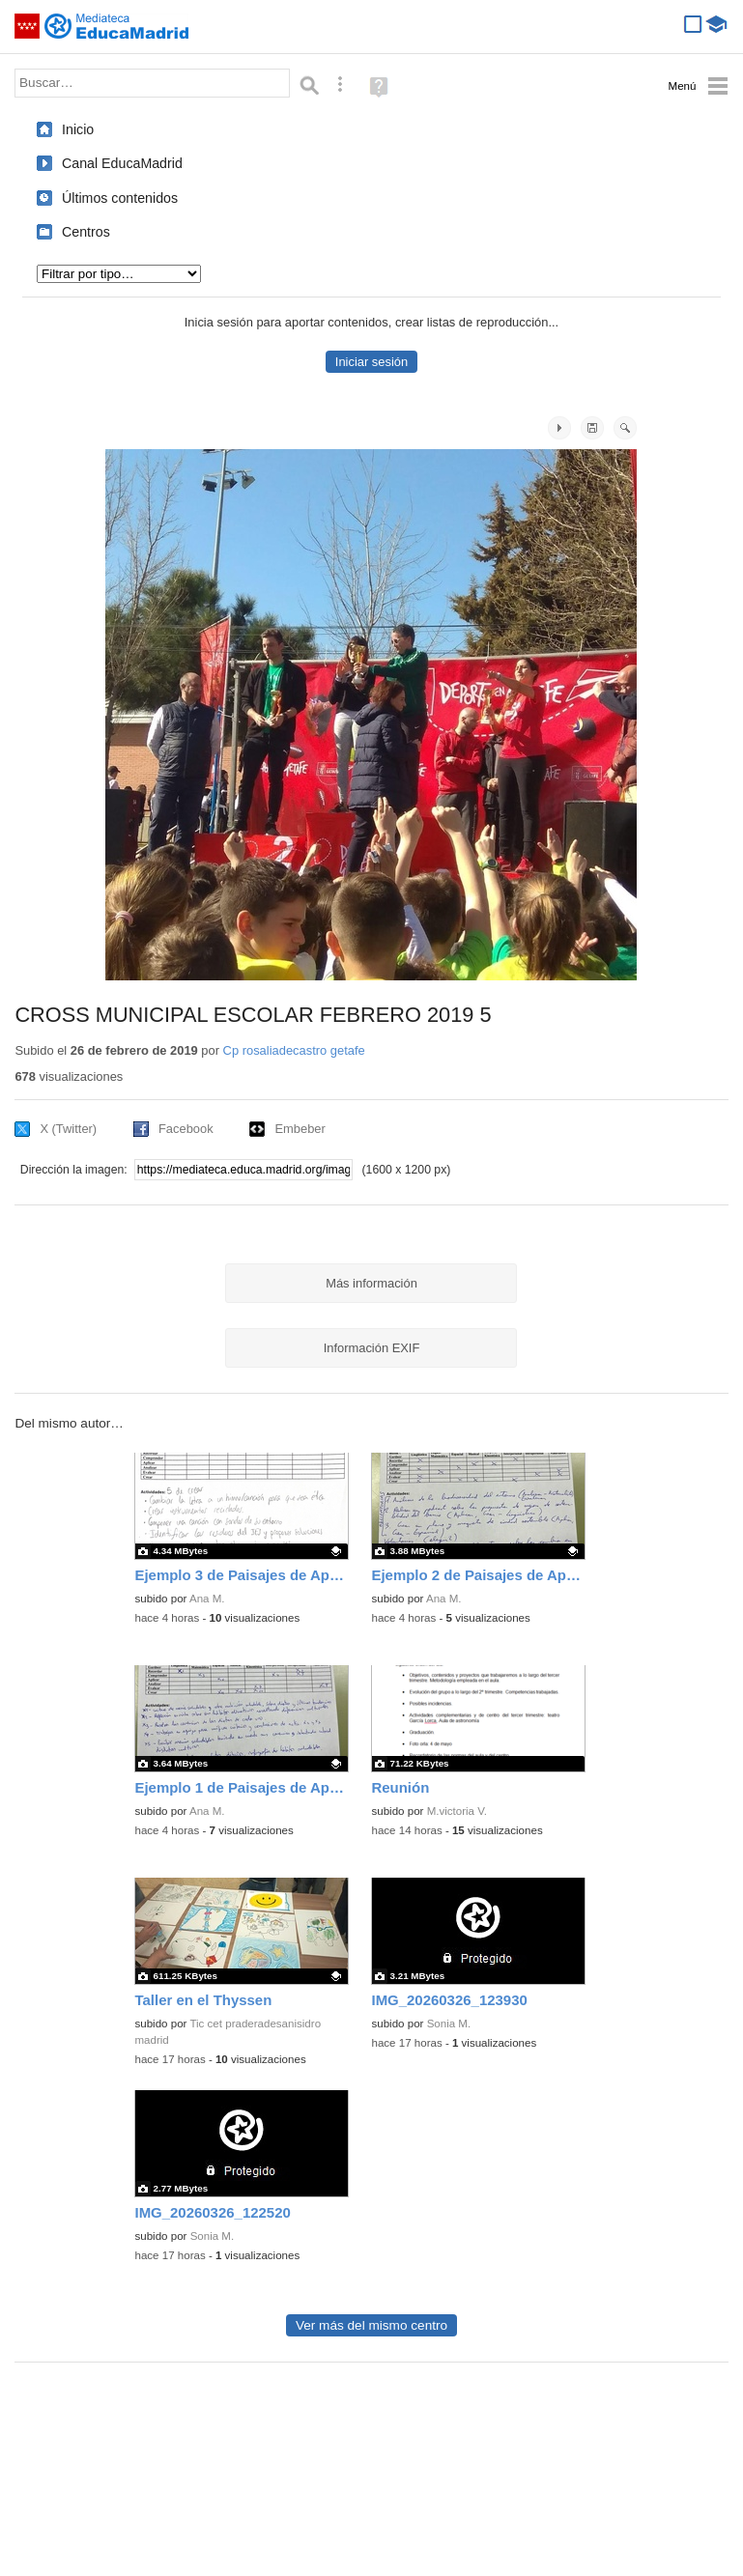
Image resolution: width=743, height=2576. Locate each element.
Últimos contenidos (120, 198)
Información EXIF (372, 1348)
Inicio (78, 129)
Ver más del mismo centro (371, 2325)
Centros (86, 232)
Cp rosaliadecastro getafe (294, 1050)
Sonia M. (449, 2023)
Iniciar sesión (371, 361)
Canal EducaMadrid (122, 163)
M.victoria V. (457, 1811)
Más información (371, 1283)
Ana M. (207, 1598)
